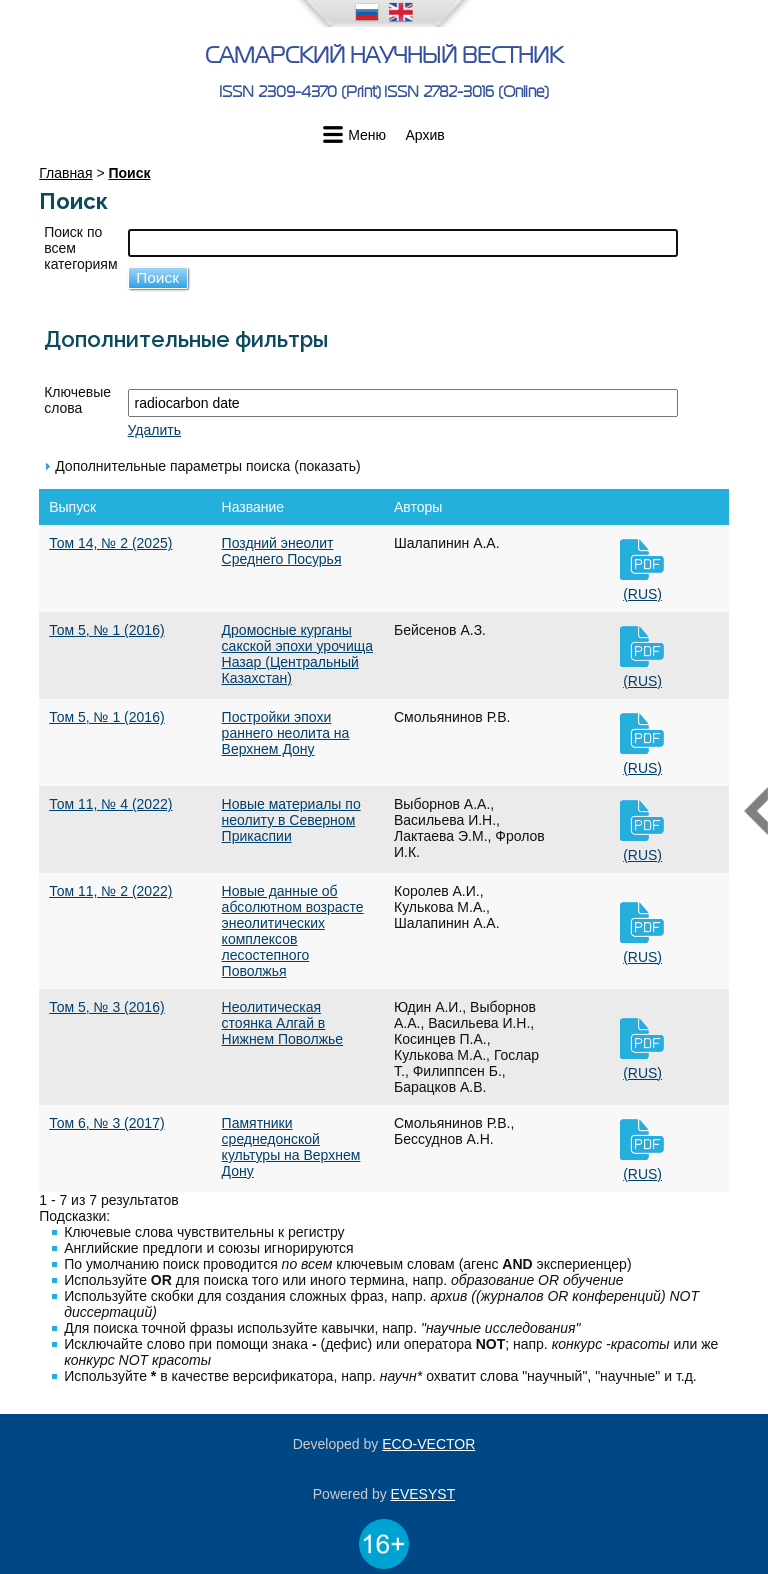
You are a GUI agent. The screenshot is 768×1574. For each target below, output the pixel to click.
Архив (425, 135)
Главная (65, 173)
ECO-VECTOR (428, 1444)
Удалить (154, 430)
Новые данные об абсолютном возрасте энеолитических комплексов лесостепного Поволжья (293, 931)
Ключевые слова (77, 400)
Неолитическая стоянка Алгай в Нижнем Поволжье (283, 1023)
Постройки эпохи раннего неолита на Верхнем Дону (286, 733)
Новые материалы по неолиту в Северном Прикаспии (291, 820)
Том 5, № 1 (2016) (106, 630)
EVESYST (423, 1494)
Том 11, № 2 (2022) (110, 891)
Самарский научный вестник (384, 55)
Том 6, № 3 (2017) (106, 1123)
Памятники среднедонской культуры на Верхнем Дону (291, 1147)
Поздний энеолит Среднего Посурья (282, 551)
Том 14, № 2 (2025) (110, 543)
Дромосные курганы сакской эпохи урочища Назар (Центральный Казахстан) (297, 654)
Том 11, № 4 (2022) (110, 804)
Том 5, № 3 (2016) (106, 1007)
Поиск (129, 173)
